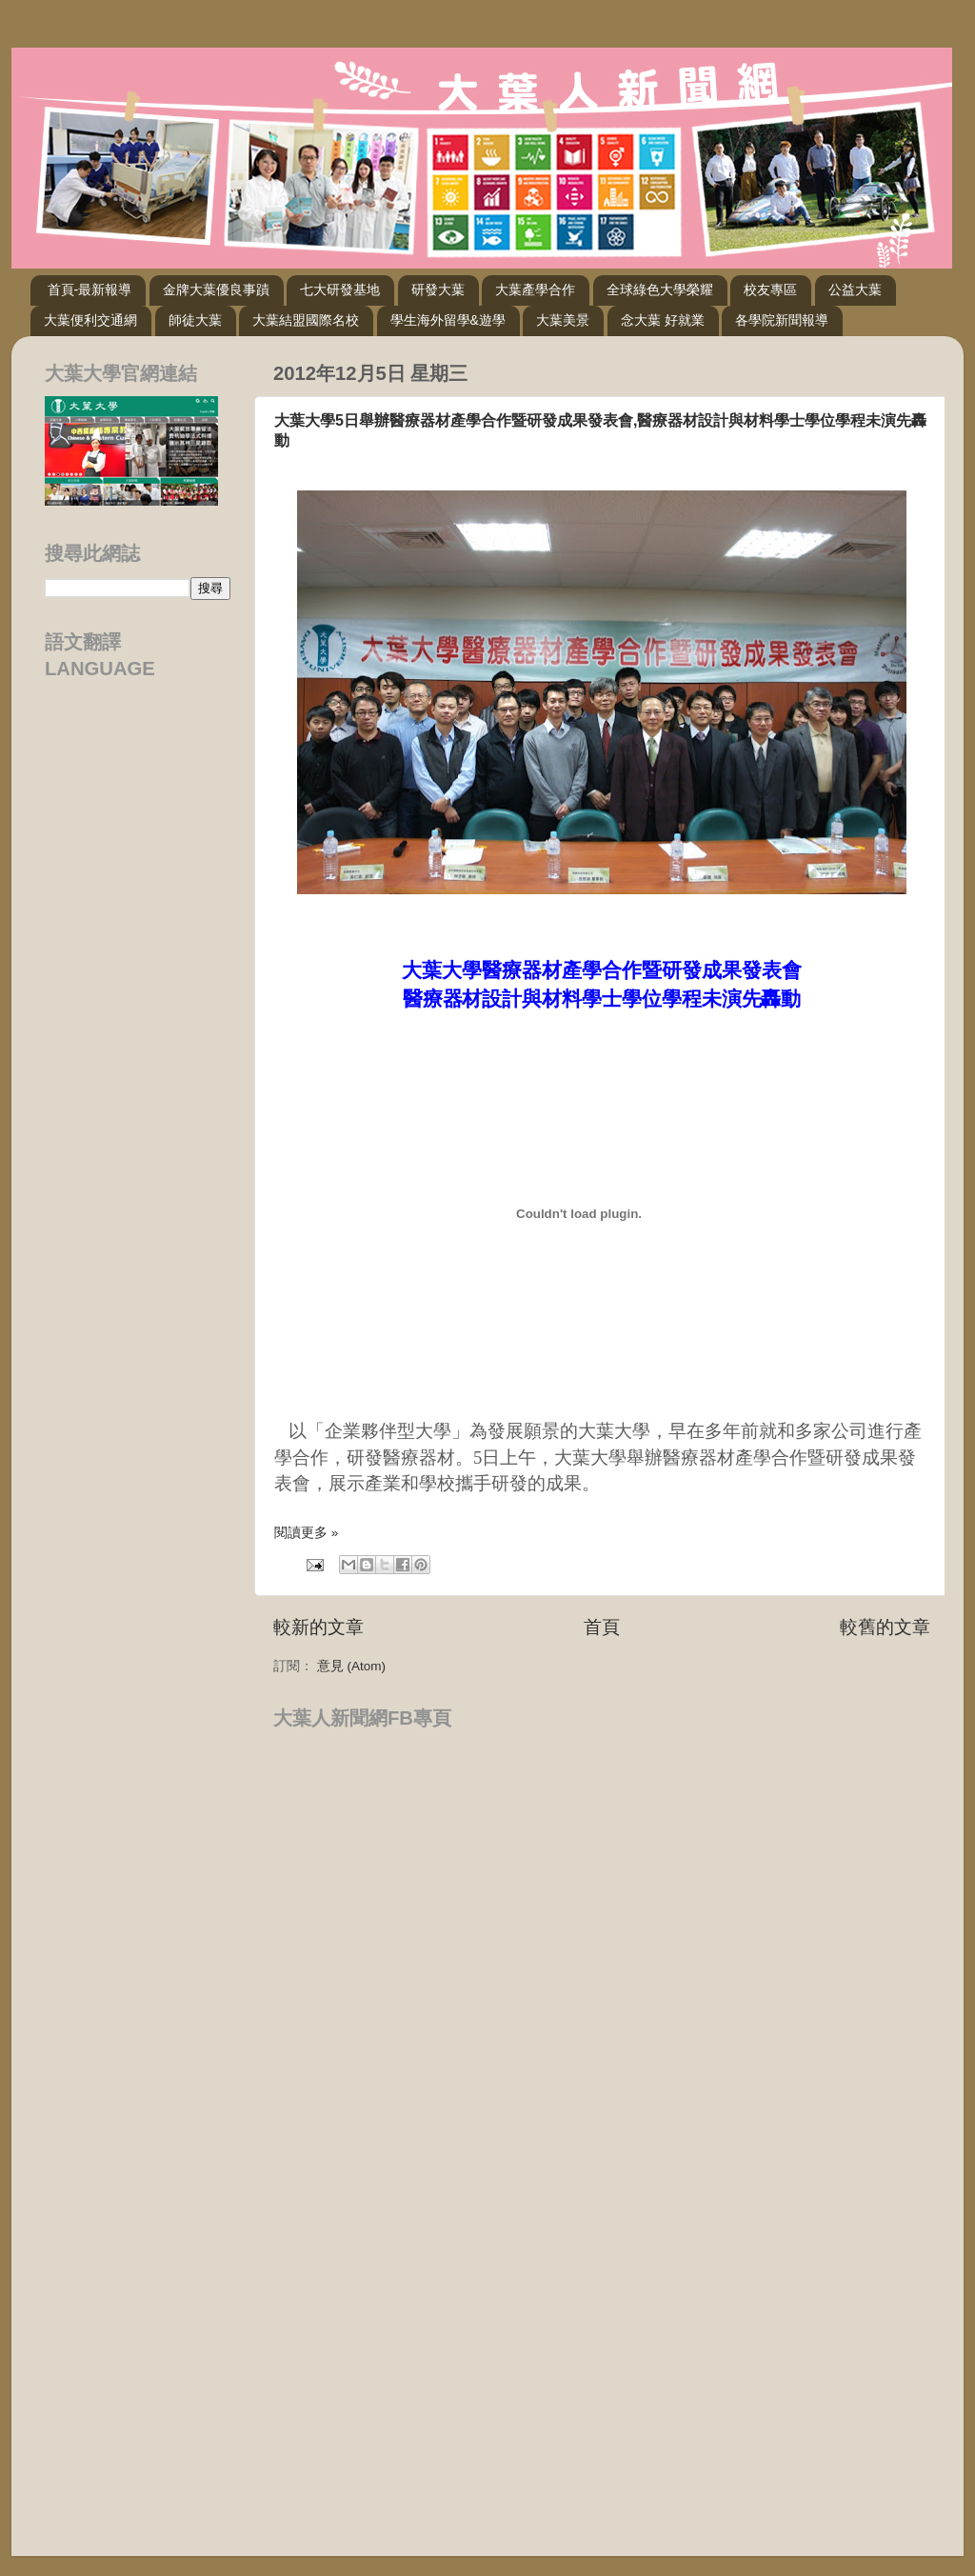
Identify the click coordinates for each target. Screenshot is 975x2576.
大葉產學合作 (535, 289)
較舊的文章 (885, 1627)
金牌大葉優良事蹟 (216, 289)
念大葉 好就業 (663, 320)
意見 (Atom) (351, 1666)
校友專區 (770, 289)
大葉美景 (562, 320)
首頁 (602, 1627)
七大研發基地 (340, 289)
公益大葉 (855, 289)
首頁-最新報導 (90, 289)
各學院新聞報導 (781, 320)
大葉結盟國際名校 (305, 320)
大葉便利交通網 (90, 320)
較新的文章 (318, 1627)
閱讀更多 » (306, 1533)
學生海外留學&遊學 (448, 320)
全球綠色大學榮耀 (660, 289)
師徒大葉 (195, 320)
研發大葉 (438, 289)
